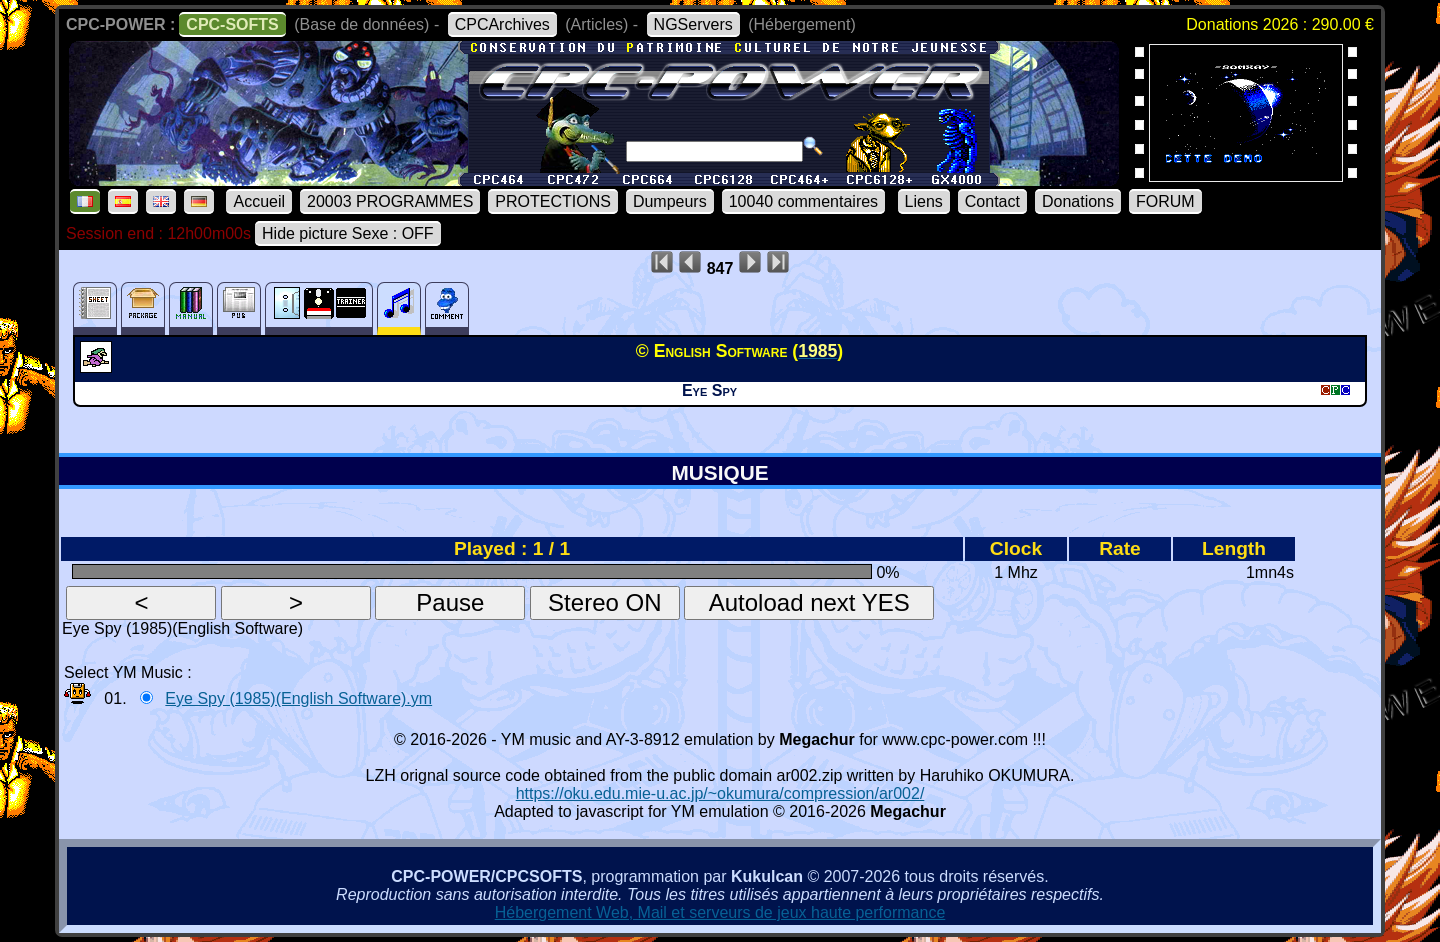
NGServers (693, 24)
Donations (1078, 201)
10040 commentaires (803, 201)
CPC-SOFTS (232, 24)
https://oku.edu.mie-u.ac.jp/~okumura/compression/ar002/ (720, 793)
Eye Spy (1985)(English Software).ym (298, 698)
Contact (992, 201)
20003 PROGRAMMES (390, 201)
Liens (924, 201)
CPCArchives (502, 24)
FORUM (1165, 201)
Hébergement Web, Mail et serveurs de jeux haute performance (720, 912)
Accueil (259, 201)
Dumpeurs (670, 201)
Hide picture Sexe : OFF (348, 233)
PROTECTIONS (553, 201)
